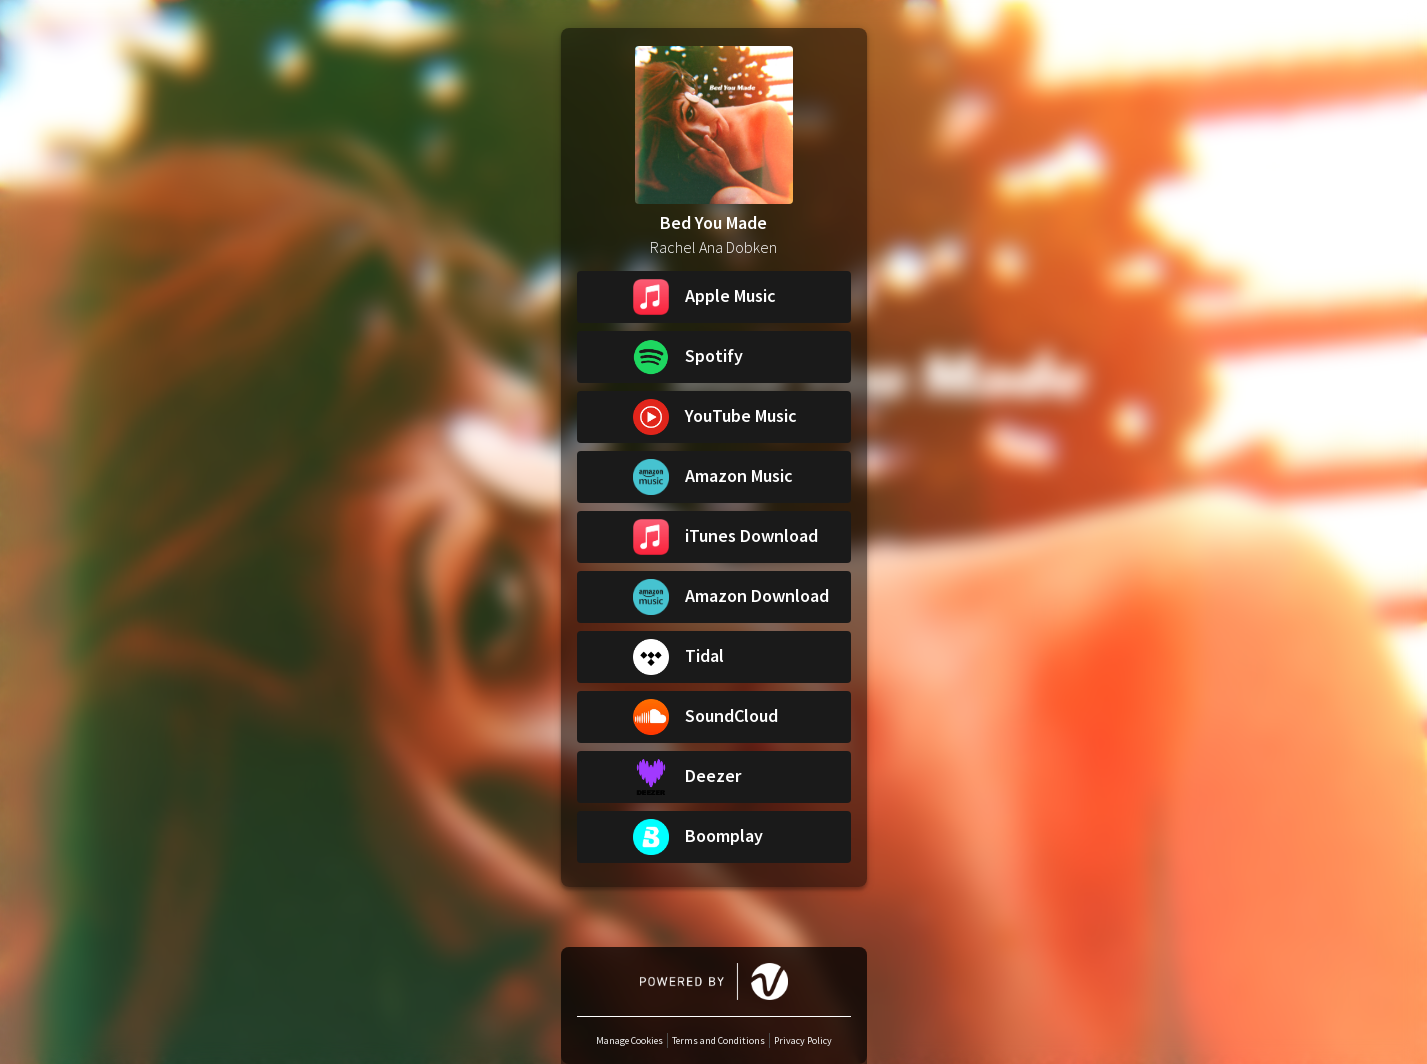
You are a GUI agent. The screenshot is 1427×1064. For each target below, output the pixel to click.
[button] (714, 297)
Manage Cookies (629, 1040)
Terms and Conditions (718, 1040)
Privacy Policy (803, 1040)
